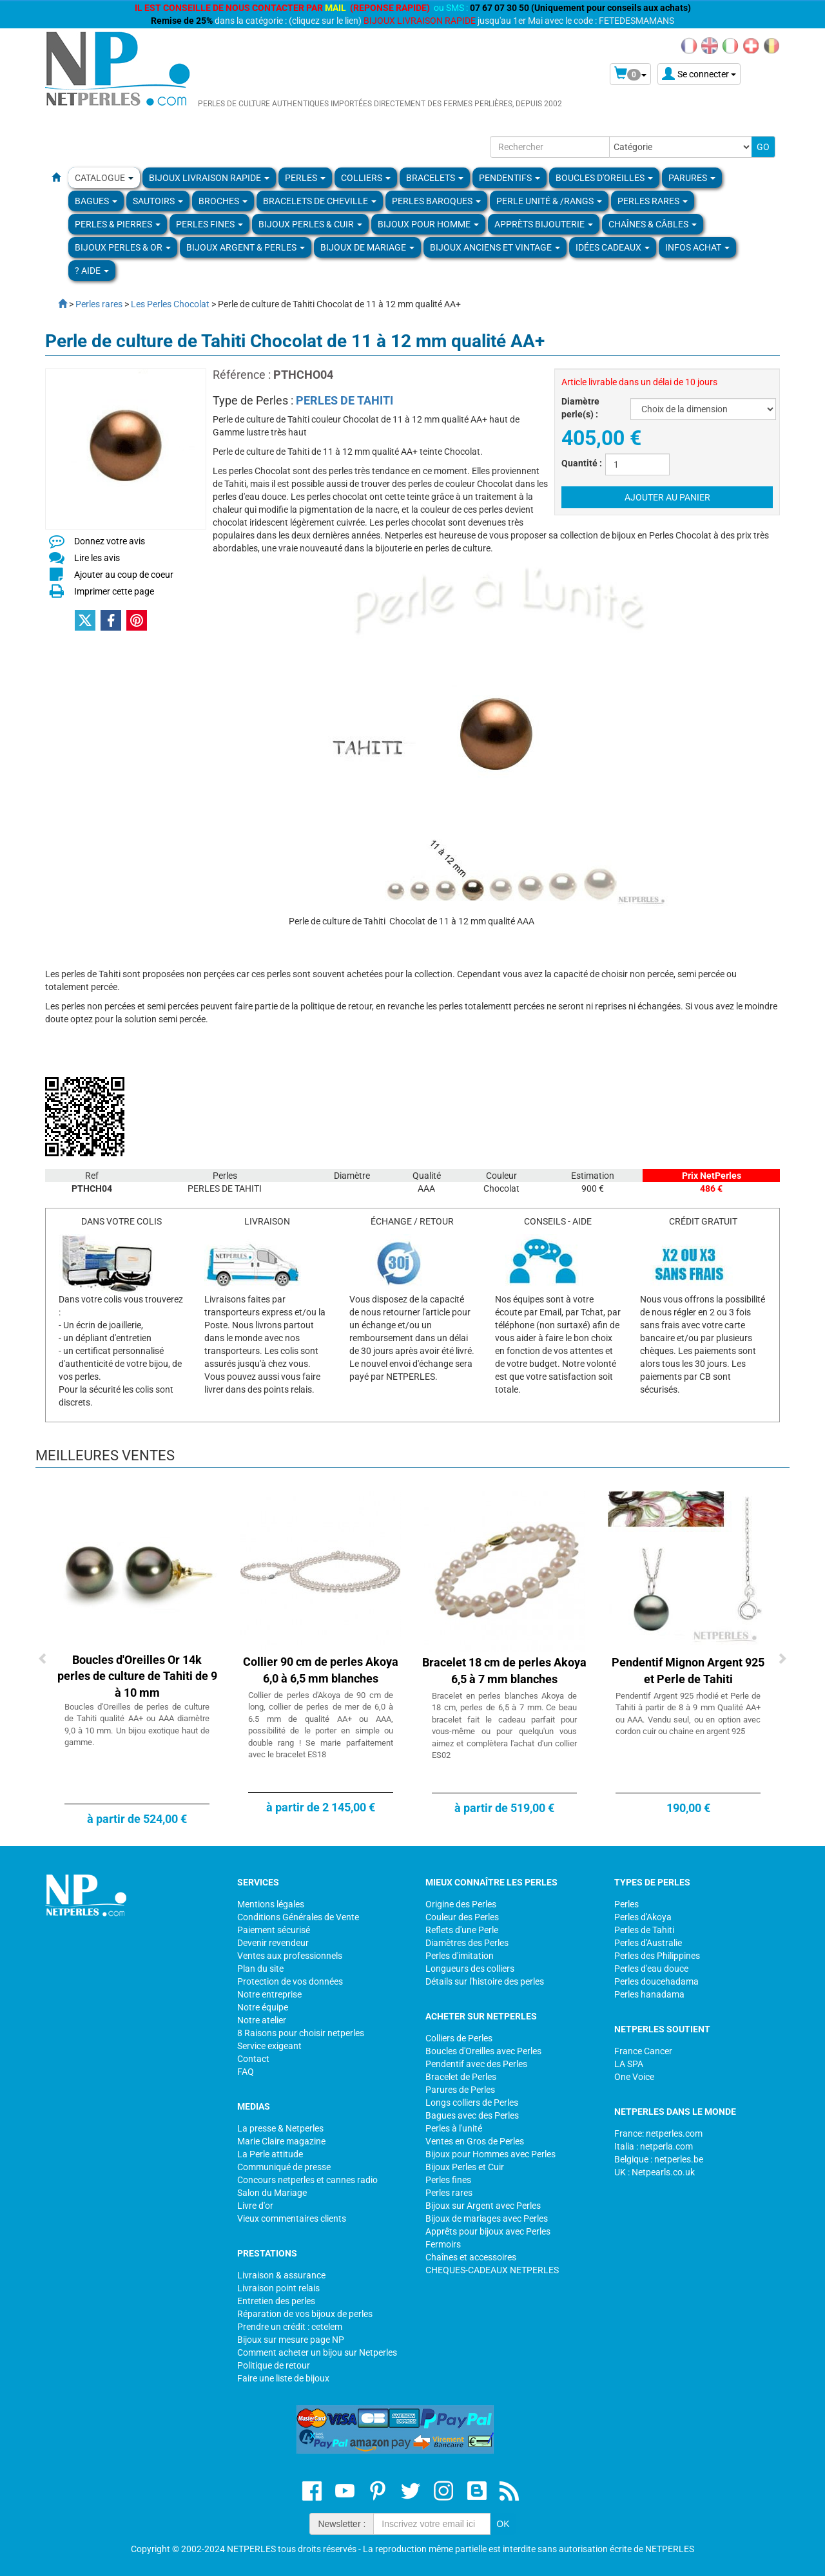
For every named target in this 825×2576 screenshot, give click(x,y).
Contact (253, 2059)
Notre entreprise (269, 1994)
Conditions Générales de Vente (298, 1917)
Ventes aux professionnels (289, 1956)
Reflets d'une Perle (461, 1930)
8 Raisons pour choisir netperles (300, 2033)
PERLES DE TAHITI (344, 400)
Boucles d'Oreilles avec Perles (483, 2051)
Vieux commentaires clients (291, 2218)
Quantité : (581, 463)
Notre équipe (262, 2007)
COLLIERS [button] (366, 178)
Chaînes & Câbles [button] (652, 224)
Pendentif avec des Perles (476, 2064)
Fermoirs (443, 2244)
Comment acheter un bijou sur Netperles (317, 2352)
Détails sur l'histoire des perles (484, 1981)
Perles (626, 1904)
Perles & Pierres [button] (117, 224)
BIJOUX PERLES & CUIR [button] (310, 224)
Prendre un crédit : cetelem (289, 2327)
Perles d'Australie (648, 1943)
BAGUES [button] (96, 201)
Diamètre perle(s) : (580, 407)
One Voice (634, 2077)
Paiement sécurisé (273, 1930)
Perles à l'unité (453, 2128)
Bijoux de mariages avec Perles (486, 2218)
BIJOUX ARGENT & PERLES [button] (245, 247)
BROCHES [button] (223, 201)
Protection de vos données (290, 1981)
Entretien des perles (276, 2301)
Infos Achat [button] (697, 247)
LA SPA (628, 2064)
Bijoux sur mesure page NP (290, 2339)
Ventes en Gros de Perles (474, 2141)
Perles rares (448, 2193)
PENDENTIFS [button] (509, 178)
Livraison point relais (278, 2288)
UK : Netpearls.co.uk (654, 2172)
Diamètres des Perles (467, 1943)
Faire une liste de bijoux (283, 2378)
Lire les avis (97, 558)
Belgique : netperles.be (658, 2159)
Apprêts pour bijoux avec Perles (487, 2231)
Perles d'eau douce (651, 1968)
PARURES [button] (691, 178)
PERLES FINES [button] (209, 224)
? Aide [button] (92, 270)
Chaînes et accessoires (470, 2257)
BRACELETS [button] (434, 178)
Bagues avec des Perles (472, 2115)
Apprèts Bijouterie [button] (543, 224)
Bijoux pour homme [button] (428, 224)
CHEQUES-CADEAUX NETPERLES (492, 2270)
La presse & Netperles (280, 2128)
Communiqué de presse (284, 2167)
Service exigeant (269, 2046)
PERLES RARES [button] (652, 201)
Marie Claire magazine (281, 2141)
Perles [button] (305, 178)
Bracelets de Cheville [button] (319, 201)
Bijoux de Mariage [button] (367, 247)
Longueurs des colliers (469, 1968)
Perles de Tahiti (644, 1930)
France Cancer (643, 2051)
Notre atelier (261, 2020)
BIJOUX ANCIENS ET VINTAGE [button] (495, 247)
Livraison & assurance (281, 2275)
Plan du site (260, 1968)
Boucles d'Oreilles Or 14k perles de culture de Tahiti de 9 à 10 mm (137, 1676)
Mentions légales (270, 1904)
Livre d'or (255, 2205)
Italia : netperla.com (653, 2146)
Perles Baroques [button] (436, 201)
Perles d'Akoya (643, 1917)
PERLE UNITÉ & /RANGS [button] (549, 201)
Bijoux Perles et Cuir (464, 2167)
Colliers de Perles (458, 2038)
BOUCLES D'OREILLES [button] (604, 178)
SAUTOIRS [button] (158, 201)
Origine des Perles (460, 1904)
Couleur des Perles (462, 1917)
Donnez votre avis (109, 541)
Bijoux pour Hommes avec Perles (490, 2154)
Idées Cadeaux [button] (613, 247)
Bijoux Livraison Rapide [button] (209, 178)
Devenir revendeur (273, 1943)
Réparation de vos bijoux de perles (305, 2314)
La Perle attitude (270, 2154)
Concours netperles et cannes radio (307, 2180)
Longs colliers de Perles (471, 2102)
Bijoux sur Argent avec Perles (483, 2205)
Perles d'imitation (459, 1956)
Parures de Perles (460, 2090)
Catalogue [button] (104, 178)
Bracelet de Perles (460, 2077)
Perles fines (448, 2180)
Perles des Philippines (657, 1956)
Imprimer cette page (114, 591)
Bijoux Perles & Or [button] (123, 247)
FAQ (245, 2071)
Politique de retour (273, 2365)
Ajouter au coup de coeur (123, 574)
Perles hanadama (649, 1994)
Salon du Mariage (272, 2193)
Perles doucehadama (656, 1981)
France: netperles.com (658, 2133)
